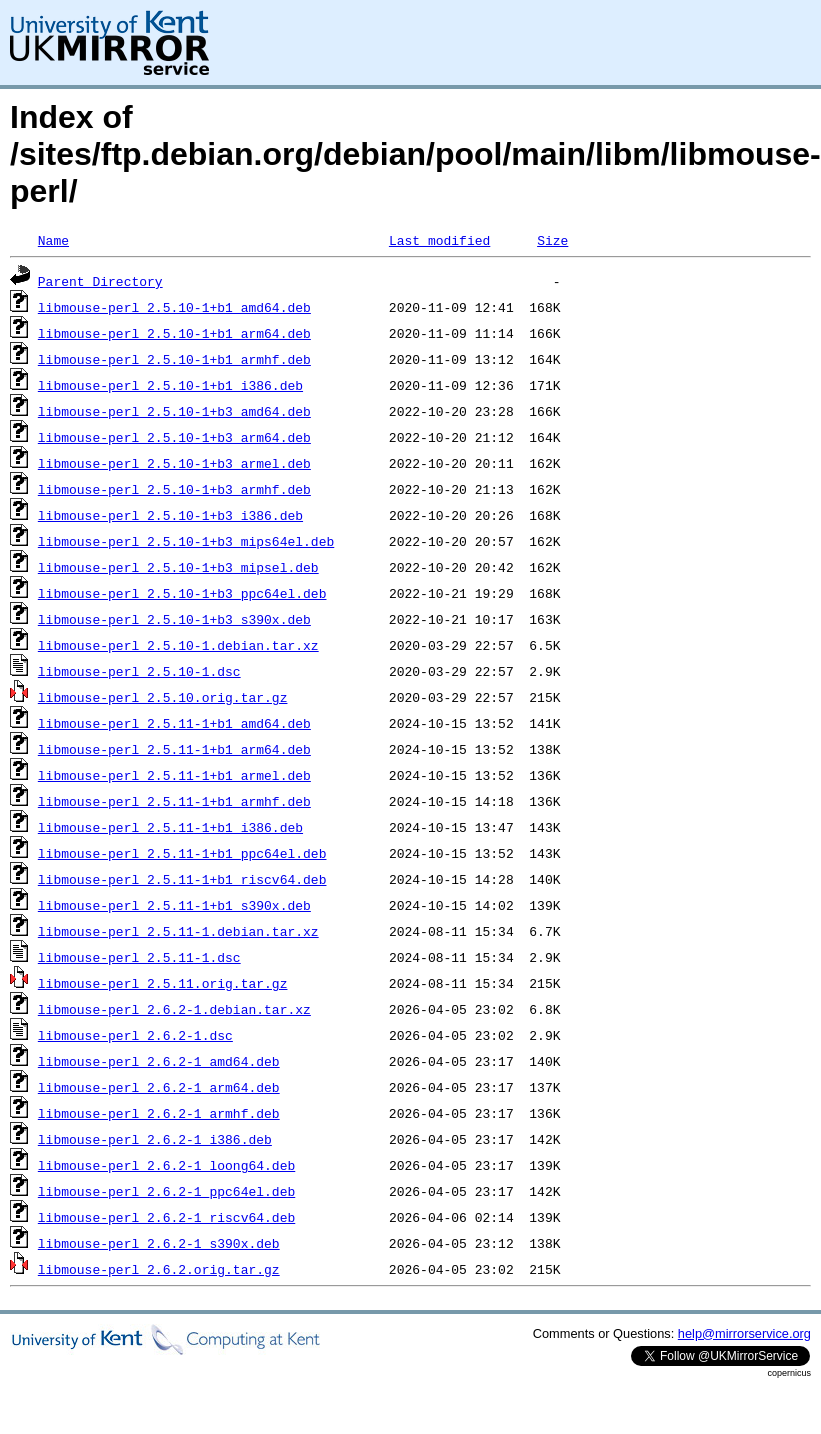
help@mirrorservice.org (744, 1333)
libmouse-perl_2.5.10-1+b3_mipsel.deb (178, 567)
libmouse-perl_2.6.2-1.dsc (135, 1035)
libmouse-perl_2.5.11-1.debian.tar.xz (178, 931)
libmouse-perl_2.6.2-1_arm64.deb (159, 1087)
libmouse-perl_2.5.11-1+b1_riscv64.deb (182, 879)
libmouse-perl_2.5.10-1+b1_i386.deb (170, 385)
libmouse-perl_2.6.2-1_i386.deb (155, 1139)
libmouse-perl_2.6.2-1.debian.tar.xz (174, 1009)
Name (53, 240)
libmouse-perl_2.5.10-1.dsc (139, 671)
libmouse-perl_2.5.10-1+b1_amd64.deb (174, 307)
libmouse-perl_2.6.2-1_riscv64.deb (166, 1217)
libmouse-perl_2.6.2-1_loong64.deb (166, 1165)
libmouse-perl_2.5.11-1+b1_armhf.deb (174, 801)
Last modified (439, 240)
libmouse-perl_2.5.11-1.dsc (139, 957)
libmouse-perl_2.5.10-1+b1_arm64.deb (174, 333)
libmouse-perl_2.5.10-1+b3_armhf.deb (174, 489)
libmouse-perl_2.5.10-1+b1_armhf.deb (174, 359)
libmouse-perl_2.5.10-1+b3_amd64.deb (174, 411)
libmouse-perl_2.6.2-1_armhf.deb (159, 1113)
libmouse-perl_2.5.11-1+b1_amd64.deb (174, 723)
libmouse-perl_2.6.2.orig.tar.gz (159, 1269)
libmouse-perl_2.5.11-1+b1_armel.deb (174, 775)
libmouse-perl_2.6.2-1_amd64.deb (159, 1061)
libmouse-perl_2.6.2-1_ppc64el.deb (166, 1191)
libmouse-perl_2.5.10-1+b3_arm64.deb (174, 437)
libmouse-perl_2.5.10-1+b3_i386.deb (170, 515)
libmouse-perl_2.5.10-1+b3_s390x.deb (174, 619)
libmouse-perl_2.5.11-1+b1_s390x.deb (174, 905)
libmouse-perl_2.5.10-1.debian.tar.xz (178, 645)
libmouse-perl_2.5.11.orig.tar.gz (163, 983)
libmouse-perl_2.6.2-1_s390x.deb (159, 1243)
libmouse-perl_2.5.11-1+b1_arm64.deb (174, 749)
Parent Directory (100, 281)
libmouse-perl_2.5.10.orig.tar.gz (163, 697)
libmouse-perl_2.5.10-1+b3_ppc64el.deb (182, 593)
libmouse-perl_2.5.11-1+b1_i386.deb (170, 827)
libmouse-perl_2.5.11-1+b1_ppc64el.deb (182, 853)
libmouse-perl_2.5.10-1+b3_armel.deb (174, 463)
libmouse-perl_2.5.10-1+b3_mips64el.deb (186, 541)
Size (552, 240)
